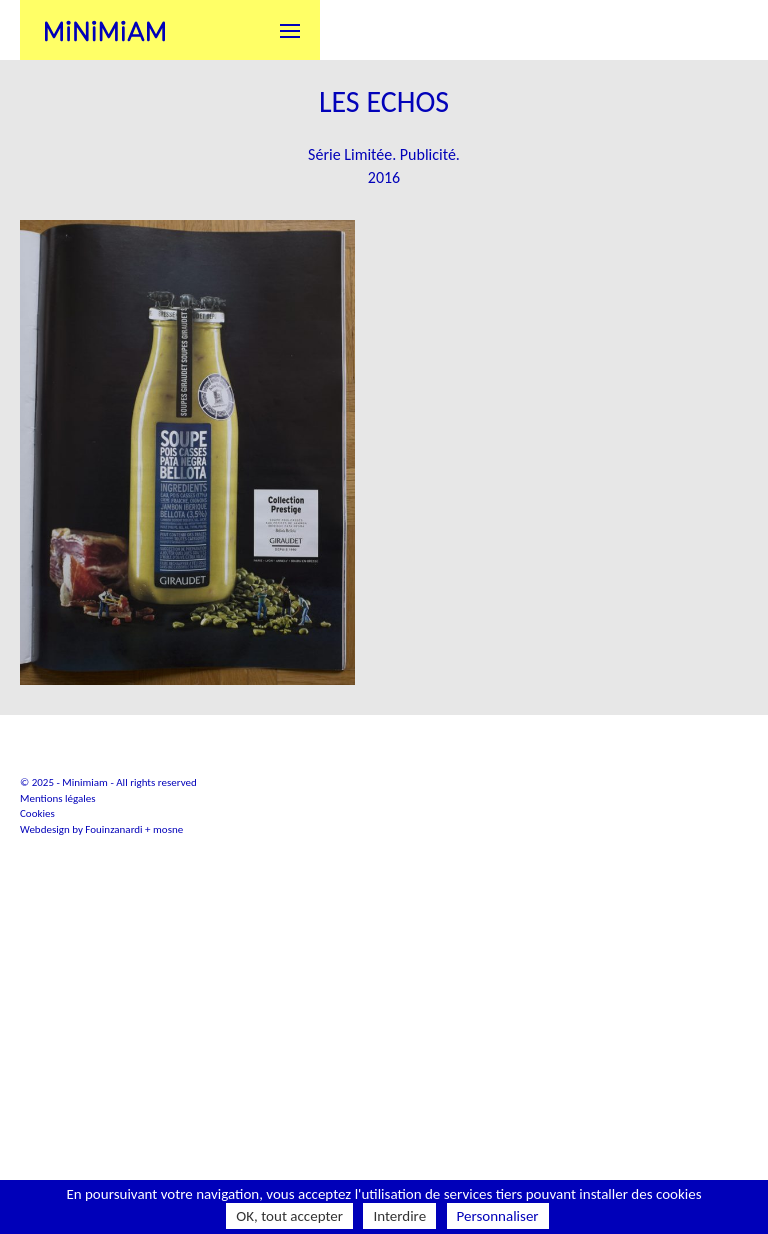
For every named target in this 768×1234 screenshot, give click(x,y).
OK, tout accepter (289, 1216)
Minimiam (105, 30)
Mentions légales (58, 943)
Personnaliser (498, 1216)
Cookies (37, 958)
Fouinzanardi (113, 974)
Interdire (399, 1216)
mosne (168, 974)
